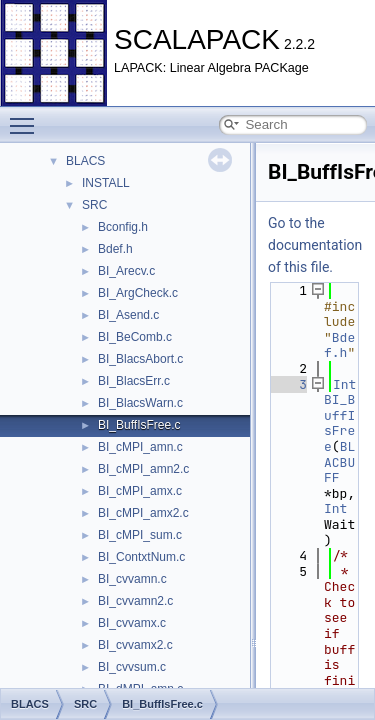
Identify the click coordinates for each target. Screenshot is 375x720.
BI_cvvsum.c (132, 667)
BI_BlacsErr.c (134, 381)
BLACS (85, 161)
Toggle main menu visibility (27, 117)
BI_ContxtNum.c (141, 557)
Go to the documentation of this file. (315, 245)
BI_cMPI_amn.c (140, 447)
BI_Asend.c (128, 315)
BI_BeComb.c (135, 337)
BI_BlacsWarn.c (140, 403)
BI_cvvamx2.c (135, 645)
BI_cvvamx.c (132, 623)
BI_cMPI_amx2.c (143, 513)
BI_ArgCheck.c (138, 293)
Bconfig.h (123, 227)
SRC (94, 205)
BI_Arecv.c (126, 271)
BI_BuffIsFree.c (139, 425)
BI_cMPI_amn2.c (143, 469)
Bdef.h (115, 249)
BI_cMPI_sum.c (140, 535)
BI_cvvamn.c (132, 579)
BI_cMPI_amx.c (140, 491)
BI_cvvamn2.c (135, 601)
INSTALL (106, 183)
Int (344, 384)
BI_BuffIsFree (339, 423)
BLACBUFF (339, 462)
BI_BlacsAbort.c (140, 359)
